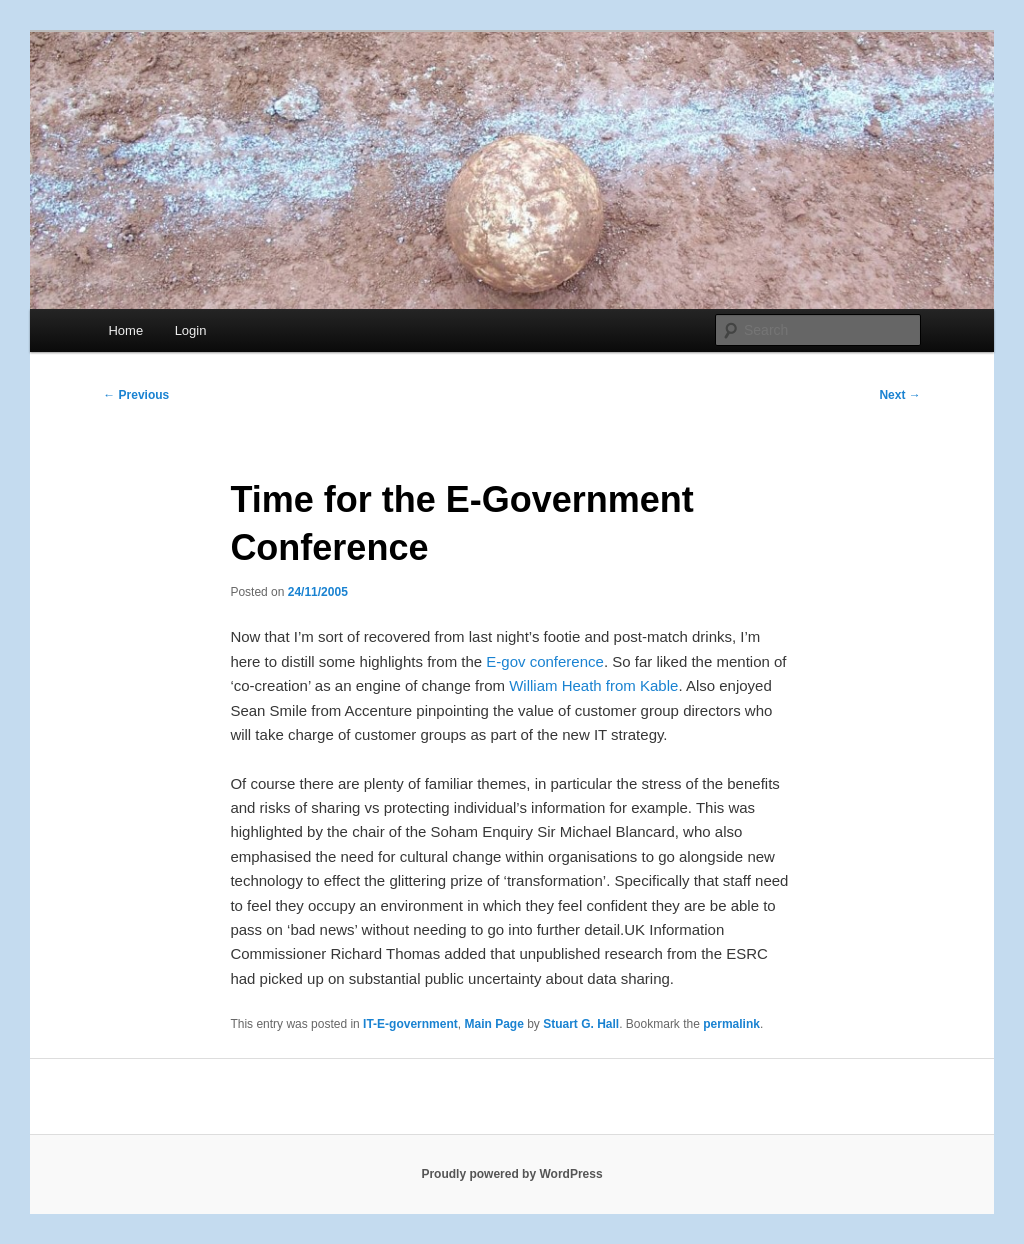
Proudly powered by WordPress (511, 1174)
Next (899, 395)
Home (125, 330)
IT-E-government (410, 1024)
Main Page (493, 1024)
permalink (731, 1024)
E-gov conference (545, 661)
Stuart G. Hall (581, 1024)
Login (191, 330)
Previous (136, 395)
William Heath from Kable (593, 685)
